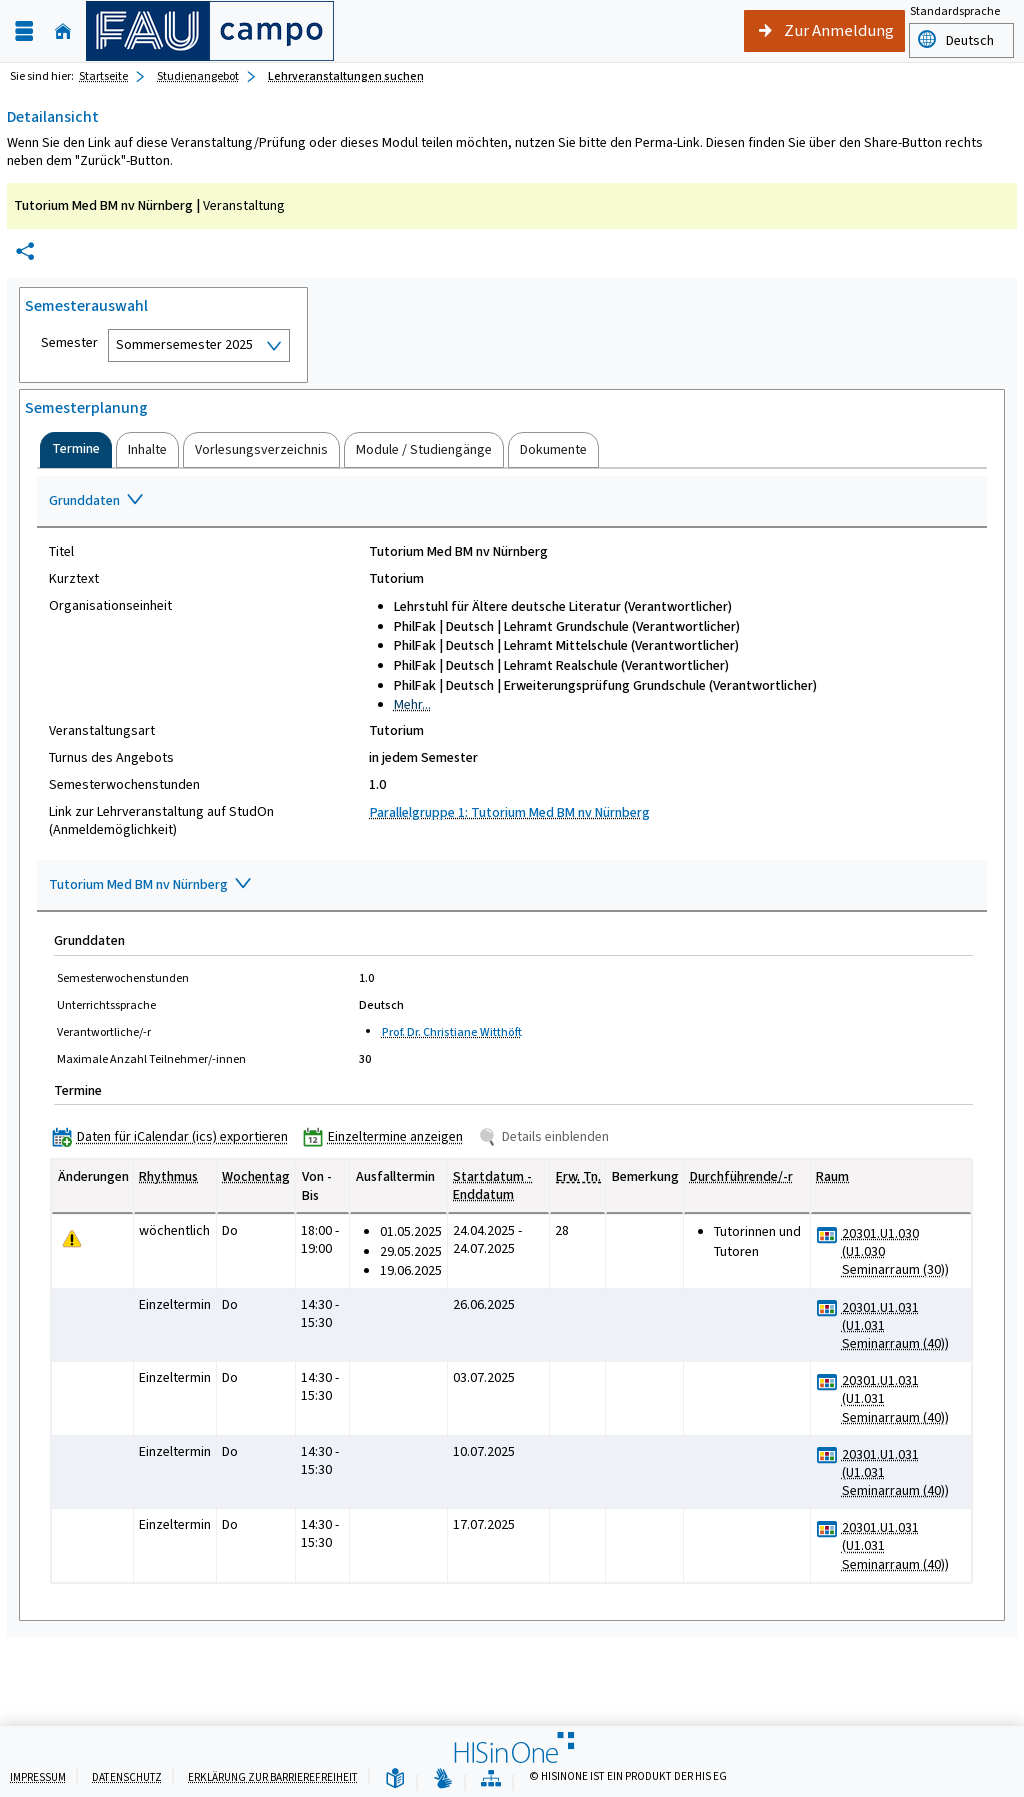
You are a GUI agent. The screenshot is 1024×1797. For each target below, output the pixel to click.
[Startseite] (63, 31)
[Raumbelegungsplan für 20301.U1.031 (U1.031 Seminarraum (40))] (827, 1308)
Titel (61, 552)
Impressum (38, 1777)
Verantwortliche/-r (104, 1032)
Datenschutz (127, 1777)
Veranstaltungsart (102, 731)
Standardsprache (955, 11)
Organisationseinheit (110, 606)
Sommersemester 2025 (184, 344)
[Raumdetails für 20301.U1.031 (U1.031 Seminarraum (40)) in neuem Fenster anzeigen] (902, 1326)
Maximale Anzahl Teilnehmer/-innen (151, 1059)
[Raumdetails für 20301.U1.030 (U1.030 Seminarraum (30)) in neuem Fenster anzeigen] (902, 1252)
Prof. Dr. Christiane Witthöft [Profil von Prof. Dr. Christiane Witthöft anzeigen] (452, 1032)
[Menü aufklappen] (24, 31)
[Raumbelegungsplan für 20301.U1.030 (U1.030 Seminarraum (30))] (827, 1234)
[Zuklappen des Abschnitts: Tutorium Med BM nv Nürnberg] (512, 886)
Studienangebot (198, 76)
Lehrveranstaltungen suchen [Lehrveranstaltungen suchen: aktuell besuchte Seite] (346, 76)
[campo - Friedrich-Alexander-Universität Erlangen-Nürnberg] (210, 31)
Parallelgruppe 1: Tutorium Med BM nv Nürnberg (510, 812)
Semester (69, 343)
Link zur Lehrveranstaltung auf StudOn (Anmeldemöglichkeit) (161, 821)
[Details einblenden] (547, 1136)
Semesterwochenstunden (124, 785)
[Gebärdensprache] (443, 1779)
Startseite (103, 76)
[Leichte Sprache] (395, 1779)
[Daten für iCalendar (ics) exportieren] (174, 1136)
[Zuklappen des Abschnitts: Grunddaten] (512, 502)
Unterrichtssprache (106, 1005)
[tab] (76, 450)
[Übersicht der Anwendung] (491, 1779)
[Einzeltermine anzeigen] (387, 1136)
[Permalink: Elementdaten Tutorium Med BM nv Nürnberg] (25, 251)
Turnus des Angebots (111, 758)
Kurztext (74, 579)
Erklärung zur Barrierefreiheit (273, 1777)
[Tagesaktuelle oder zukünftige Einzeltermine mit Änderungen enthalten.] (72, 1238)
